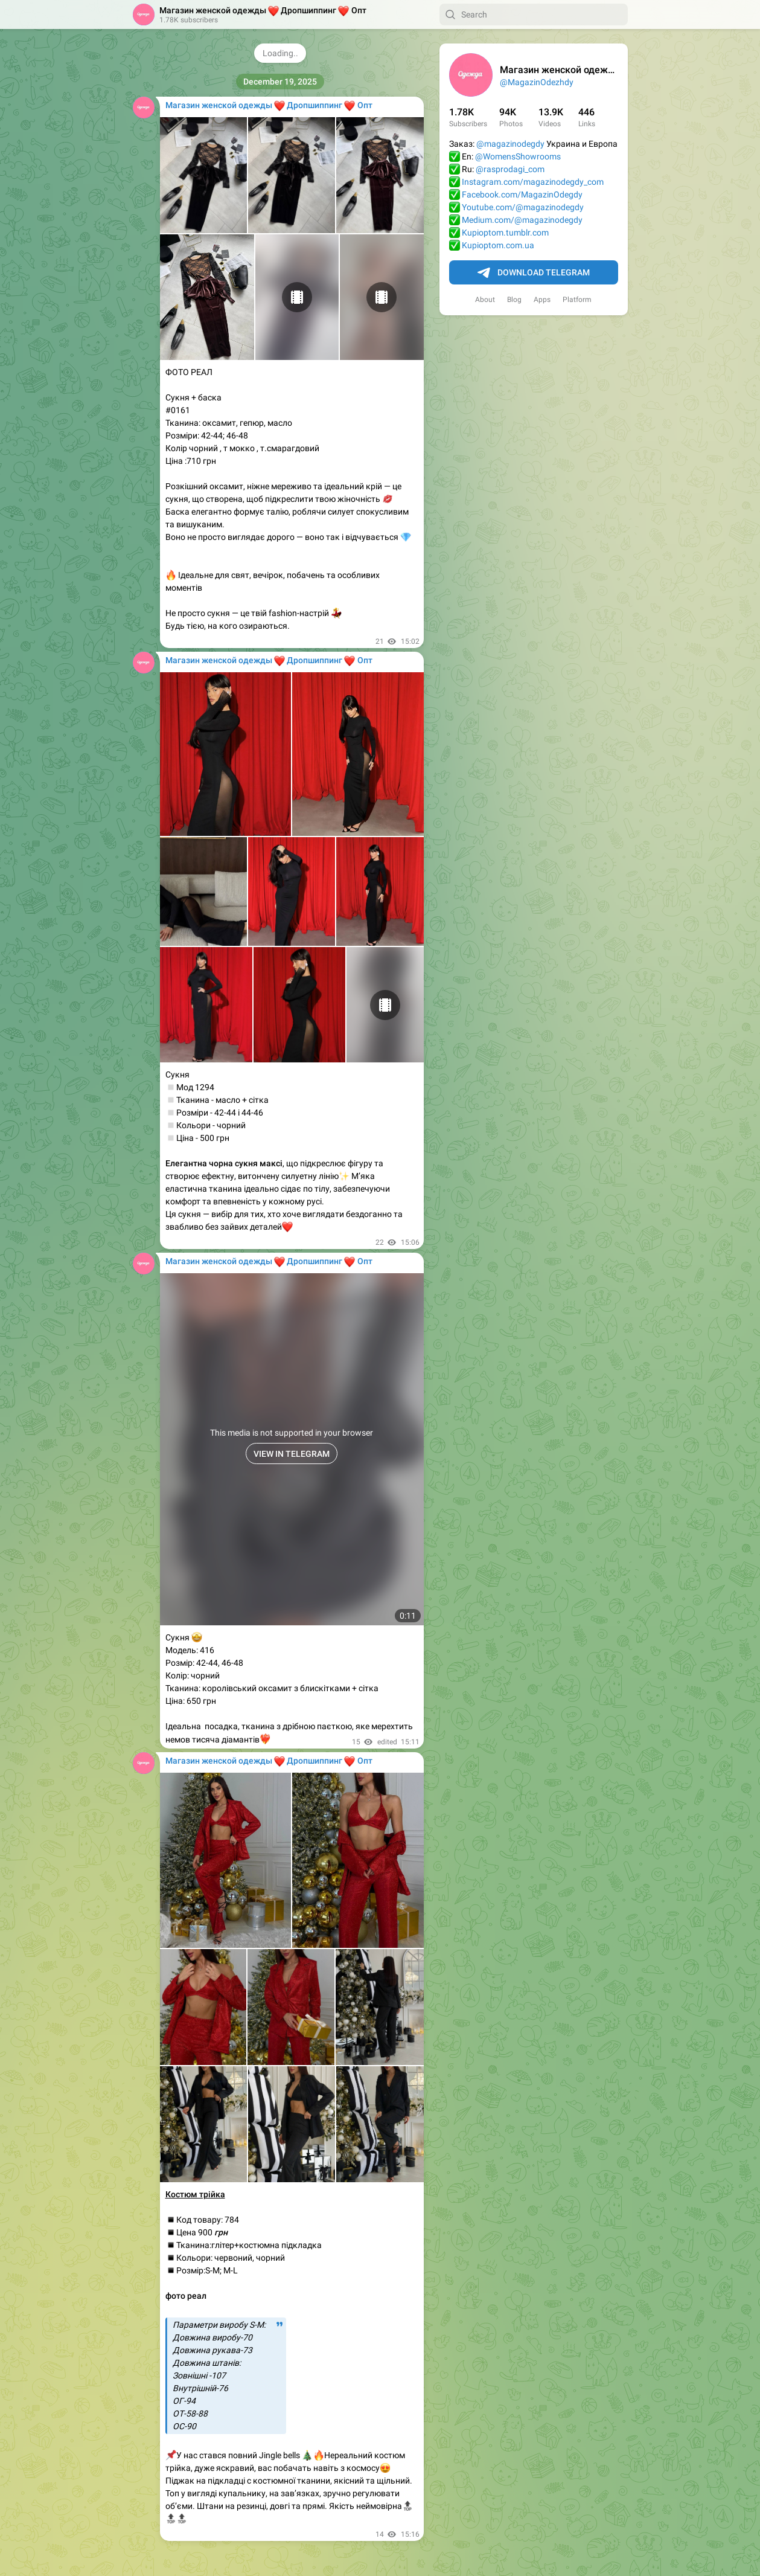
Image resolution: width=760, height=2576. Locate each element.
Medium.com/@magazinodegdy (522, 220)
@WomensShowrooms (518, 156)
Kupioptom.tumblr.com (505, 232)
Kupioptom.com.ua (498, 245)
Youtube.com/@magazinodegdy (523, 207)
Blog (514, 299)
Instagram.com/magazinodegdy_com (533, 182)
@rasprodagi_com (510, 169)
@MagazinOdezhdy (536, 82)
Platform (577, 299)
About (485, 299)
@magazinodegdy (510, 144)
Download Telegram (533, 273)
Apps (542, 299)
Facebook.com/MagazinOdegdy (522, 194)
